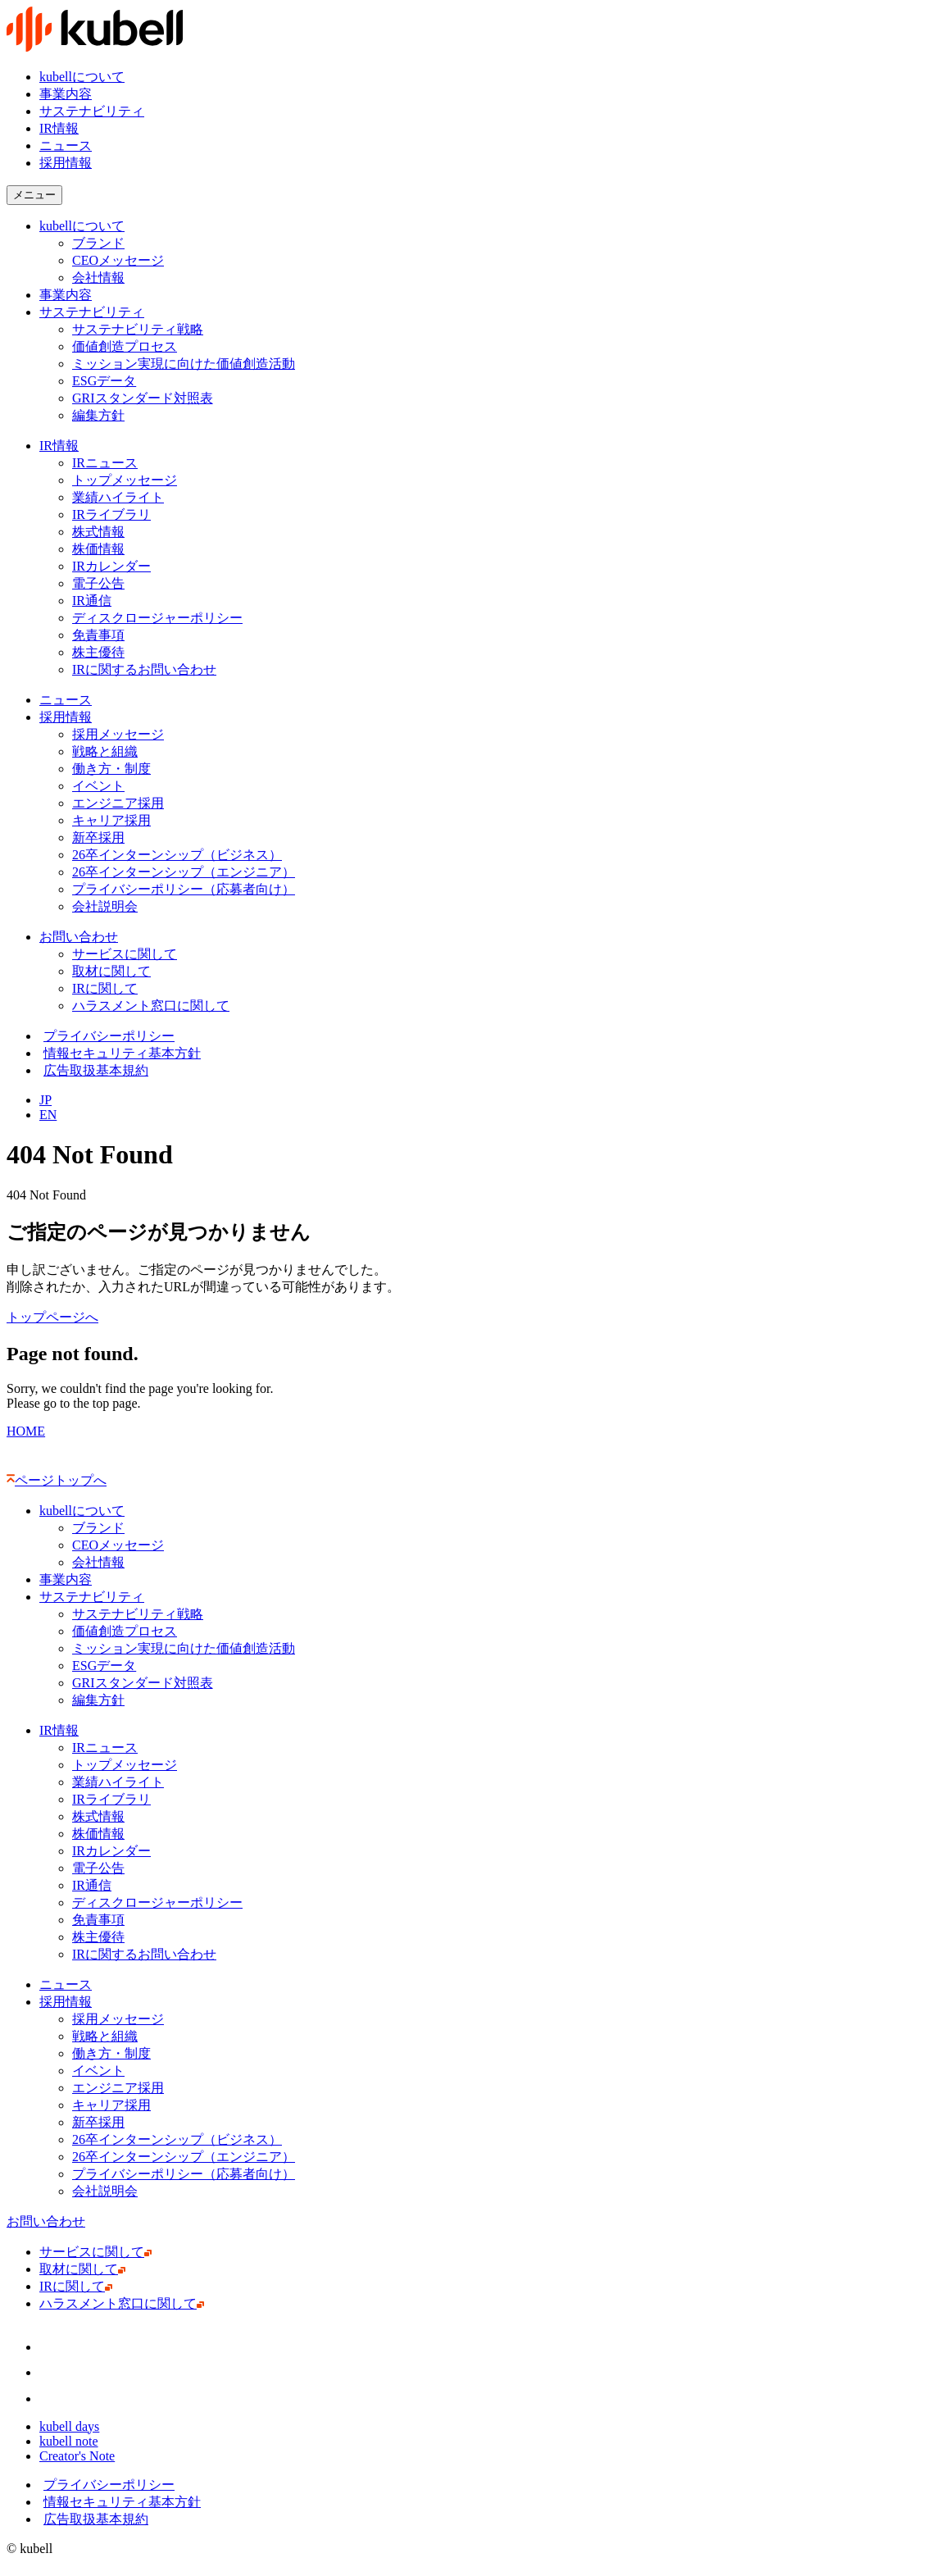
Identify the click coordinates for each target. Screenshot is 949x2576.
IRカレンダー (111, 566)
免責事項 (98, 635)
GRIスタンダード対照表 (142, 398)
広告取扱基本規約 (93, 1070)
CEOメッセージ (118, 260)
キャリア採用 (111, 820)
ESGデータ (104, 381)
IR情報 (59, 128)
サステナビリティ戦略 (137, 329)
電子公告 (98, 583)
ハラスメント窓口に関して (154, 1006)
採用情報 (65, 717)
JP (45, 1100)
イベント (98, 786)
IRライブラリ (111, 514)
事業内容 (65, 94)
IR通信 (95, 601)
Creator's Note (80, 2456)
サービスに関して (128, 954)
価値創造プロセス (124, 346)
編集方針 (98, 415)
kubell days (73, 2426)
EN (48, 1115)
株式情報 (98, 532)
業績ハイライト (118, 497)
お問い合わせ (78, 937)
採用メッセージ (118, 734)
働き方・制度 (111, 769)
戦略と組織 (105, 751)
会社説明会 (108, 906)
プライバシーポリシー (107, 1036)
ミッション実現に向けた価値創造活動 (183, 364)
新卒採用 (98, 837)
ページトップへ (57, 1480)
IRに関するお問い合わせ (148, 669)
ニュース (65, 145)
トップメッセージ (124, 480)
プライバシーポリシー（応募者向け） (183, 889)
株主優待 (98, 652)
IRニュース (105, 463)
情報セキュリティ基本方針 (120, 1053)
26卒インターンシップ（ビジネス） (177, 855)
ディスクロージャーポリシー (157, 618)
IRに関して (108, 988)
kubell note (72, 2441)
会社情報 (98, 277)
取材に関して (115, 971)
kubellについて (82, 77)
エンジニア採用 (118, 803)
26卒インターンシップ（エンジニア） (183, 872)
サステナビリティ (91, 111)
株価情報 (102, 549)
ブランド (98, 243)
